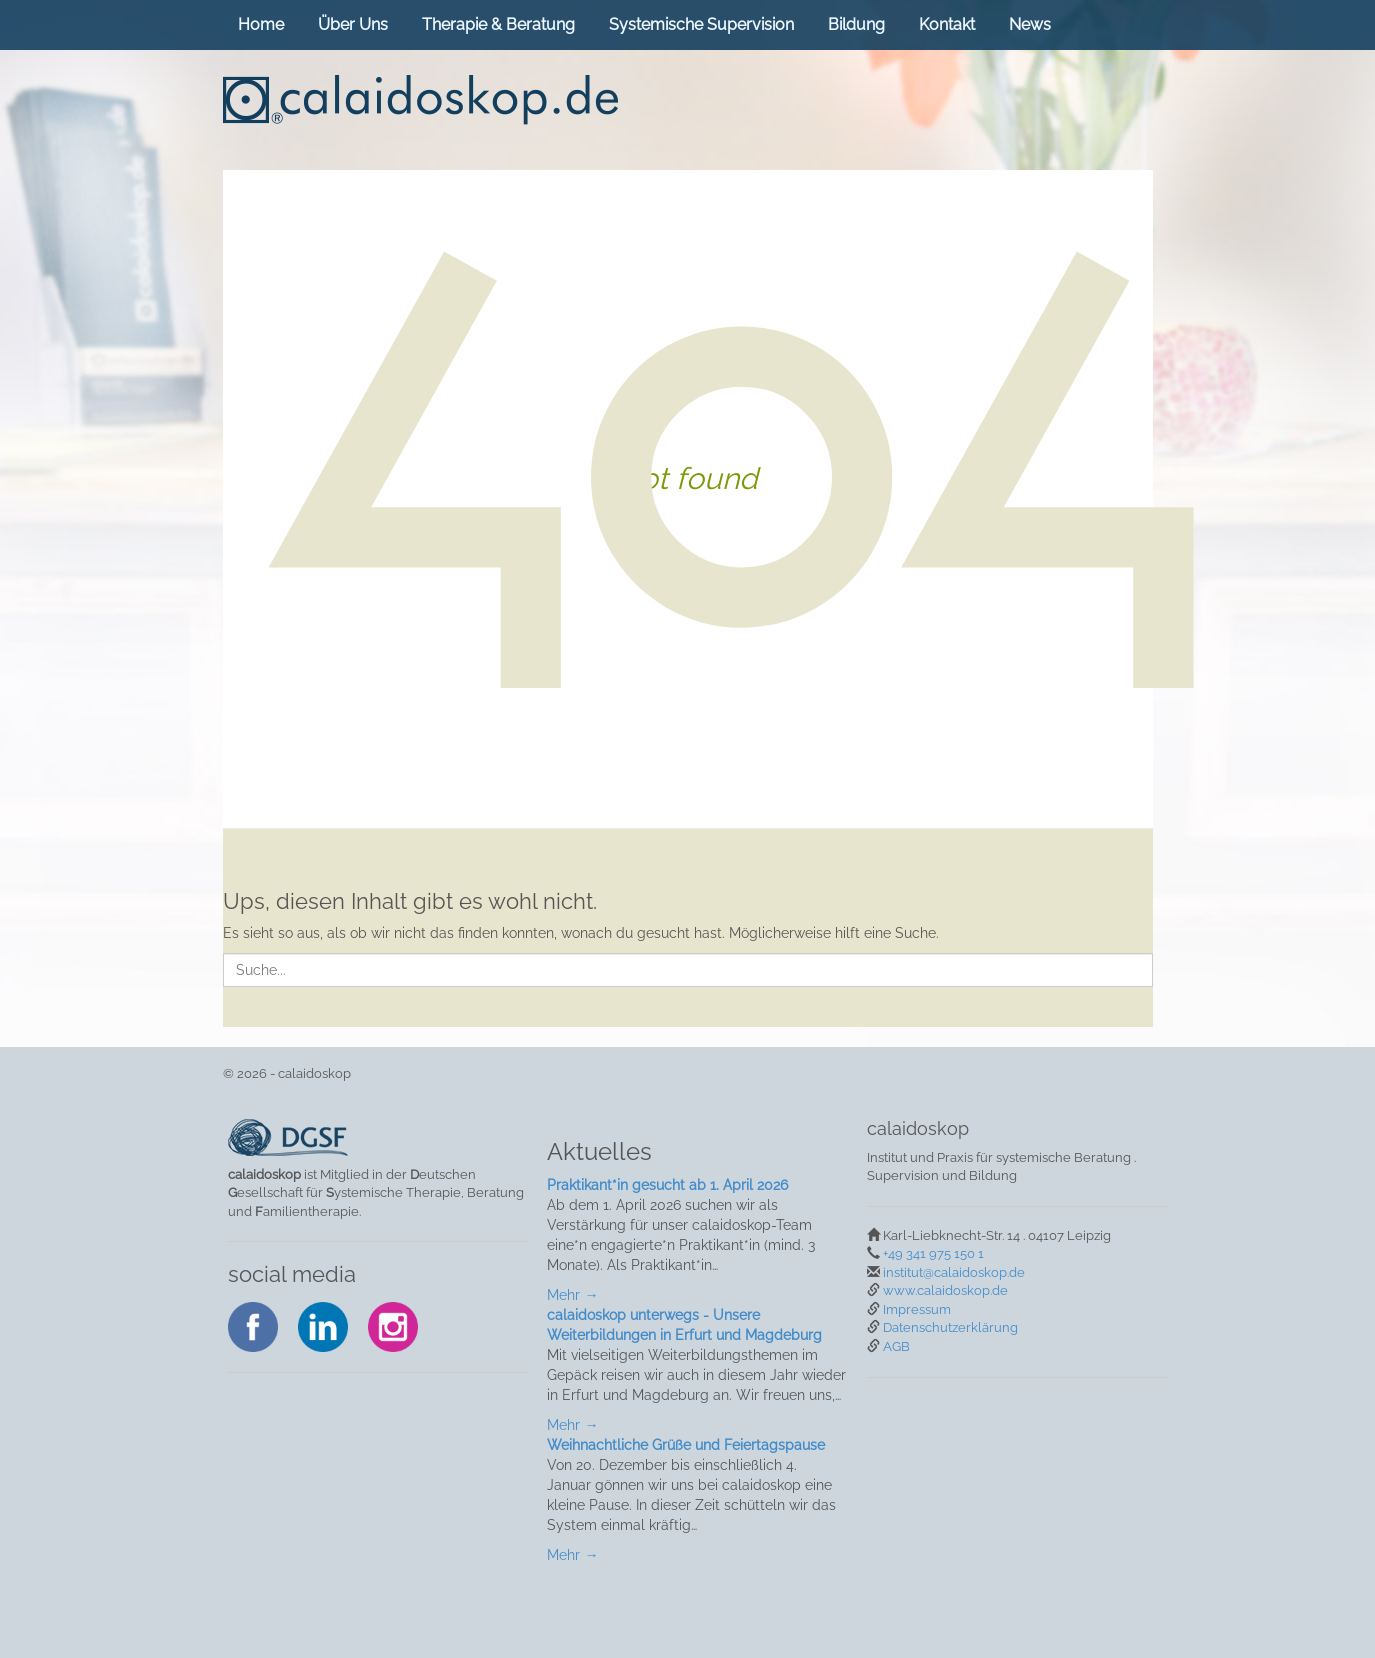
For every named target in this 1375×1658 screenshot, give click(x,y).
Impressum (917, 1309)
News (1030, 24)
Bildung (856, 24)
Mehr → (572, 1295)
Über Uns (353, 24)
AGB (896, 1346)
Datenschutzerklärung (950, 1327)
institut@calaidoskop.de (954, 1272)
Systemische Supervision (701, 24)
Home (261, 24)
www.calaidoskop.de (945, 1290)
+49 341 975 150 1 (933, 1253)
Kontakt (947, 24)
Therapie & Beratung (498, 24)
